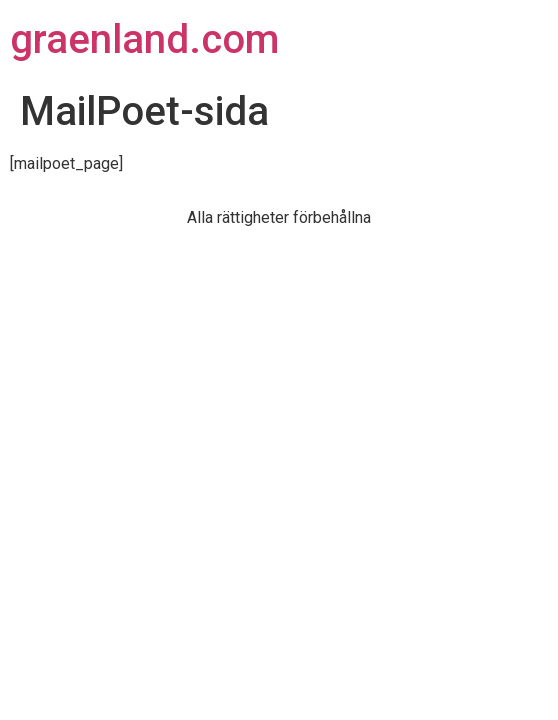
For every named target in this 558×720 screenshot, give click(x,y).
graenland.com (144, 39)
